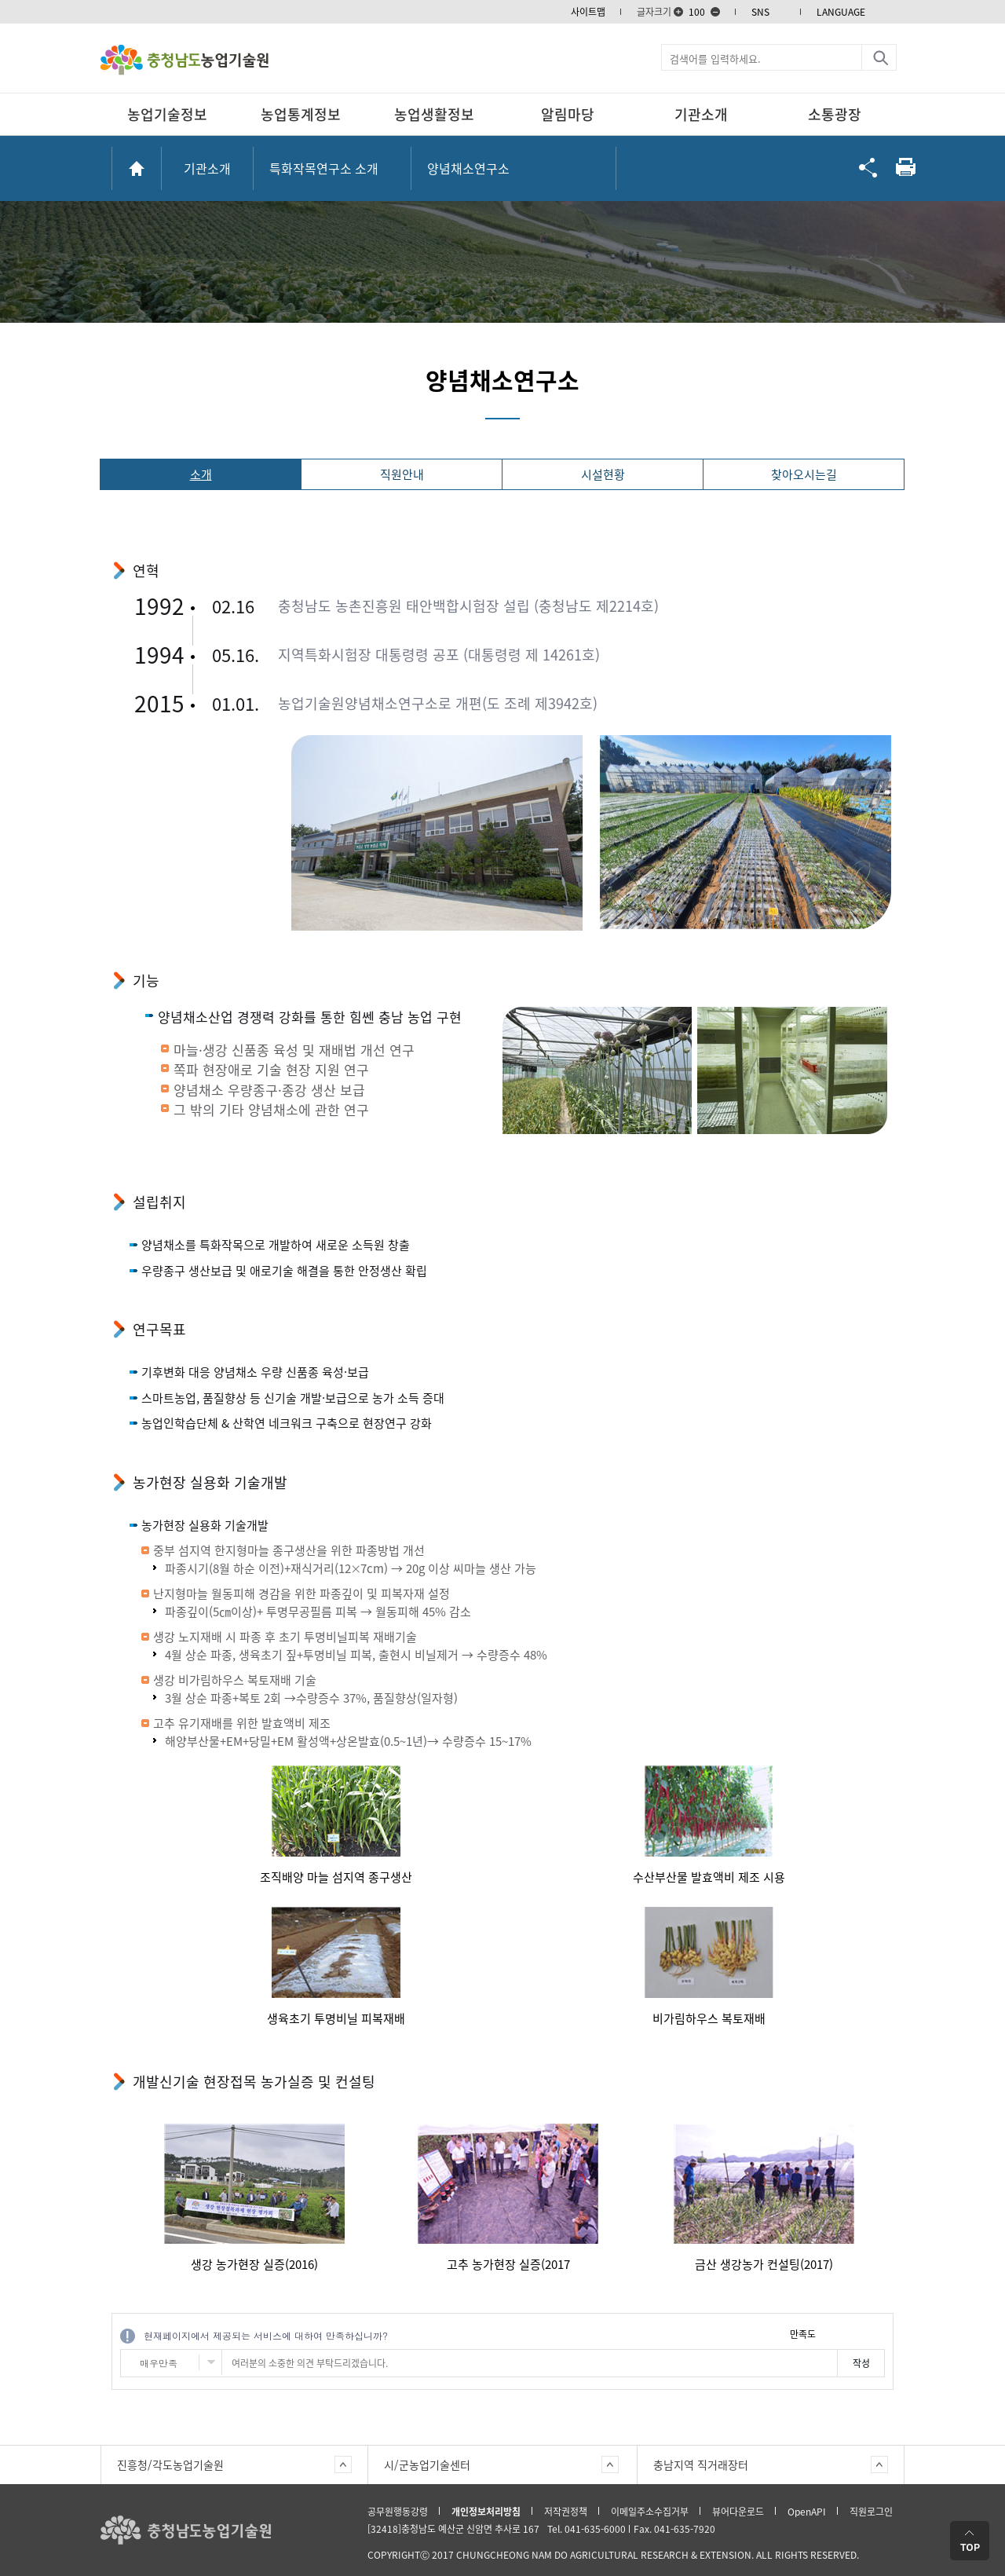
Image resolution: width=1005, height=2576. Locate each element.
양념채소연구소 (468, 168)
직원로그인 (871, 2511)
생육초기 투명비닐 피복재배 (336, 2018)
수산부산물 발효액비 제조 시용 (709, 1877)
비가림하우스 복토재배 (709, 2018)
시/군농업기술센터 (427, 2464)
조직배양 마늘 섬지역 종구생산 (336, 1877)
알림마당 (567, 114)
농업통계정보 (301, 114)
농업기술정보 (167, 114)
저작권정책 (565, 2511)
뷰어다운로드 (738, 2511)
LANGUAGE (841, 12)
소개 (201, 474)
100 (697, 12)
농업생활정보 (434, 114)
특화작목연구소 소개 (323, 168)
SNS (760, 12)
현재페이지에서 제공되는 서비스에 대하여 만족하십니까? (266, 2335)
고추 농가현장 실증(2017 (508, 2264)
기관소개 (701, 114)
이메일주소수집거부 (650, 2511)
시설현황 (603, 474)
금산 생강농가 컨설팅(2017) (764, 2264)
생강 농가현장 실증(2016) (254, 2264)
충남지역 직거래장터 (700, 2464)
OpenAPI (807, 2511)
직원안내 (402, 474)
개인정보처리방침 (486, 2511)
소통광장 (834, 114)
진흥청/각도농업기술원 (170, 2464)
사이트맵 (588, 12)
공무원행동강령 (397, 2511)
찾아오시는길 (804, 474)
